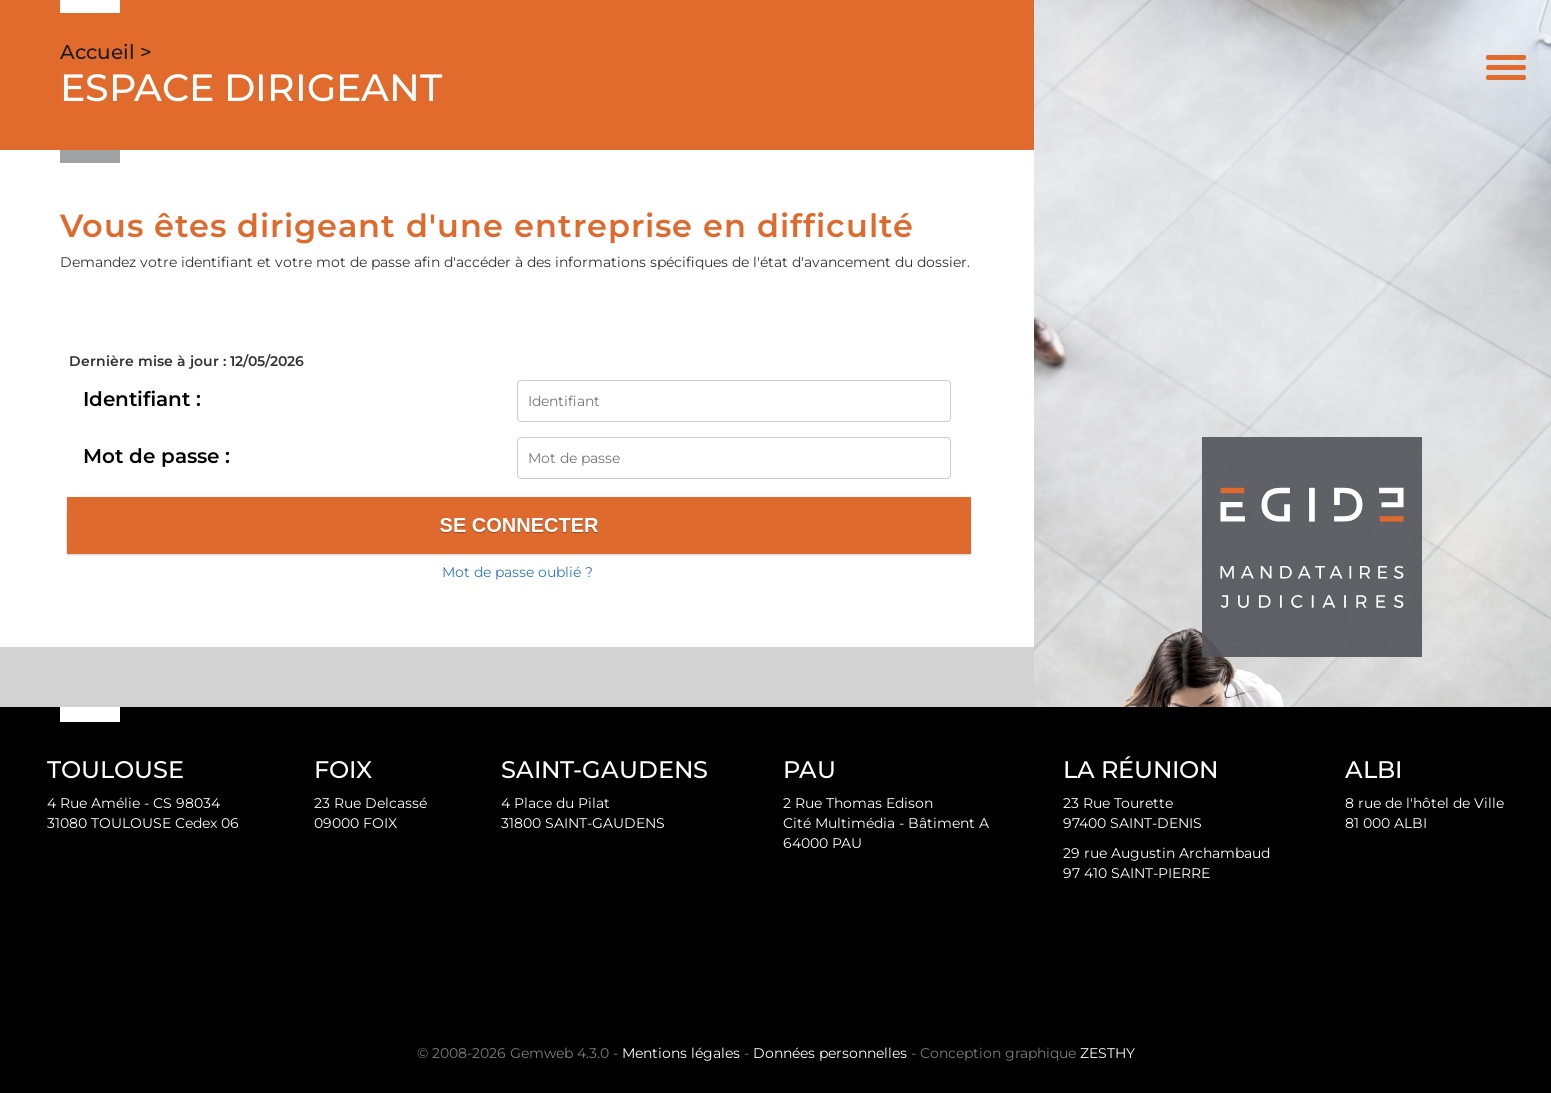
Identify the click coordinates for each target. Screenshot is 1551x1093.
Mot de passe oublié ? (517, 572)
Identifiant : (142, 399)
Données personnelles (830, 1053)
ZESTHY (1107, 1053)
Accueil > (106, 52)
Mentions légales (681, 1053)
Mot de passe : (156, 456)
